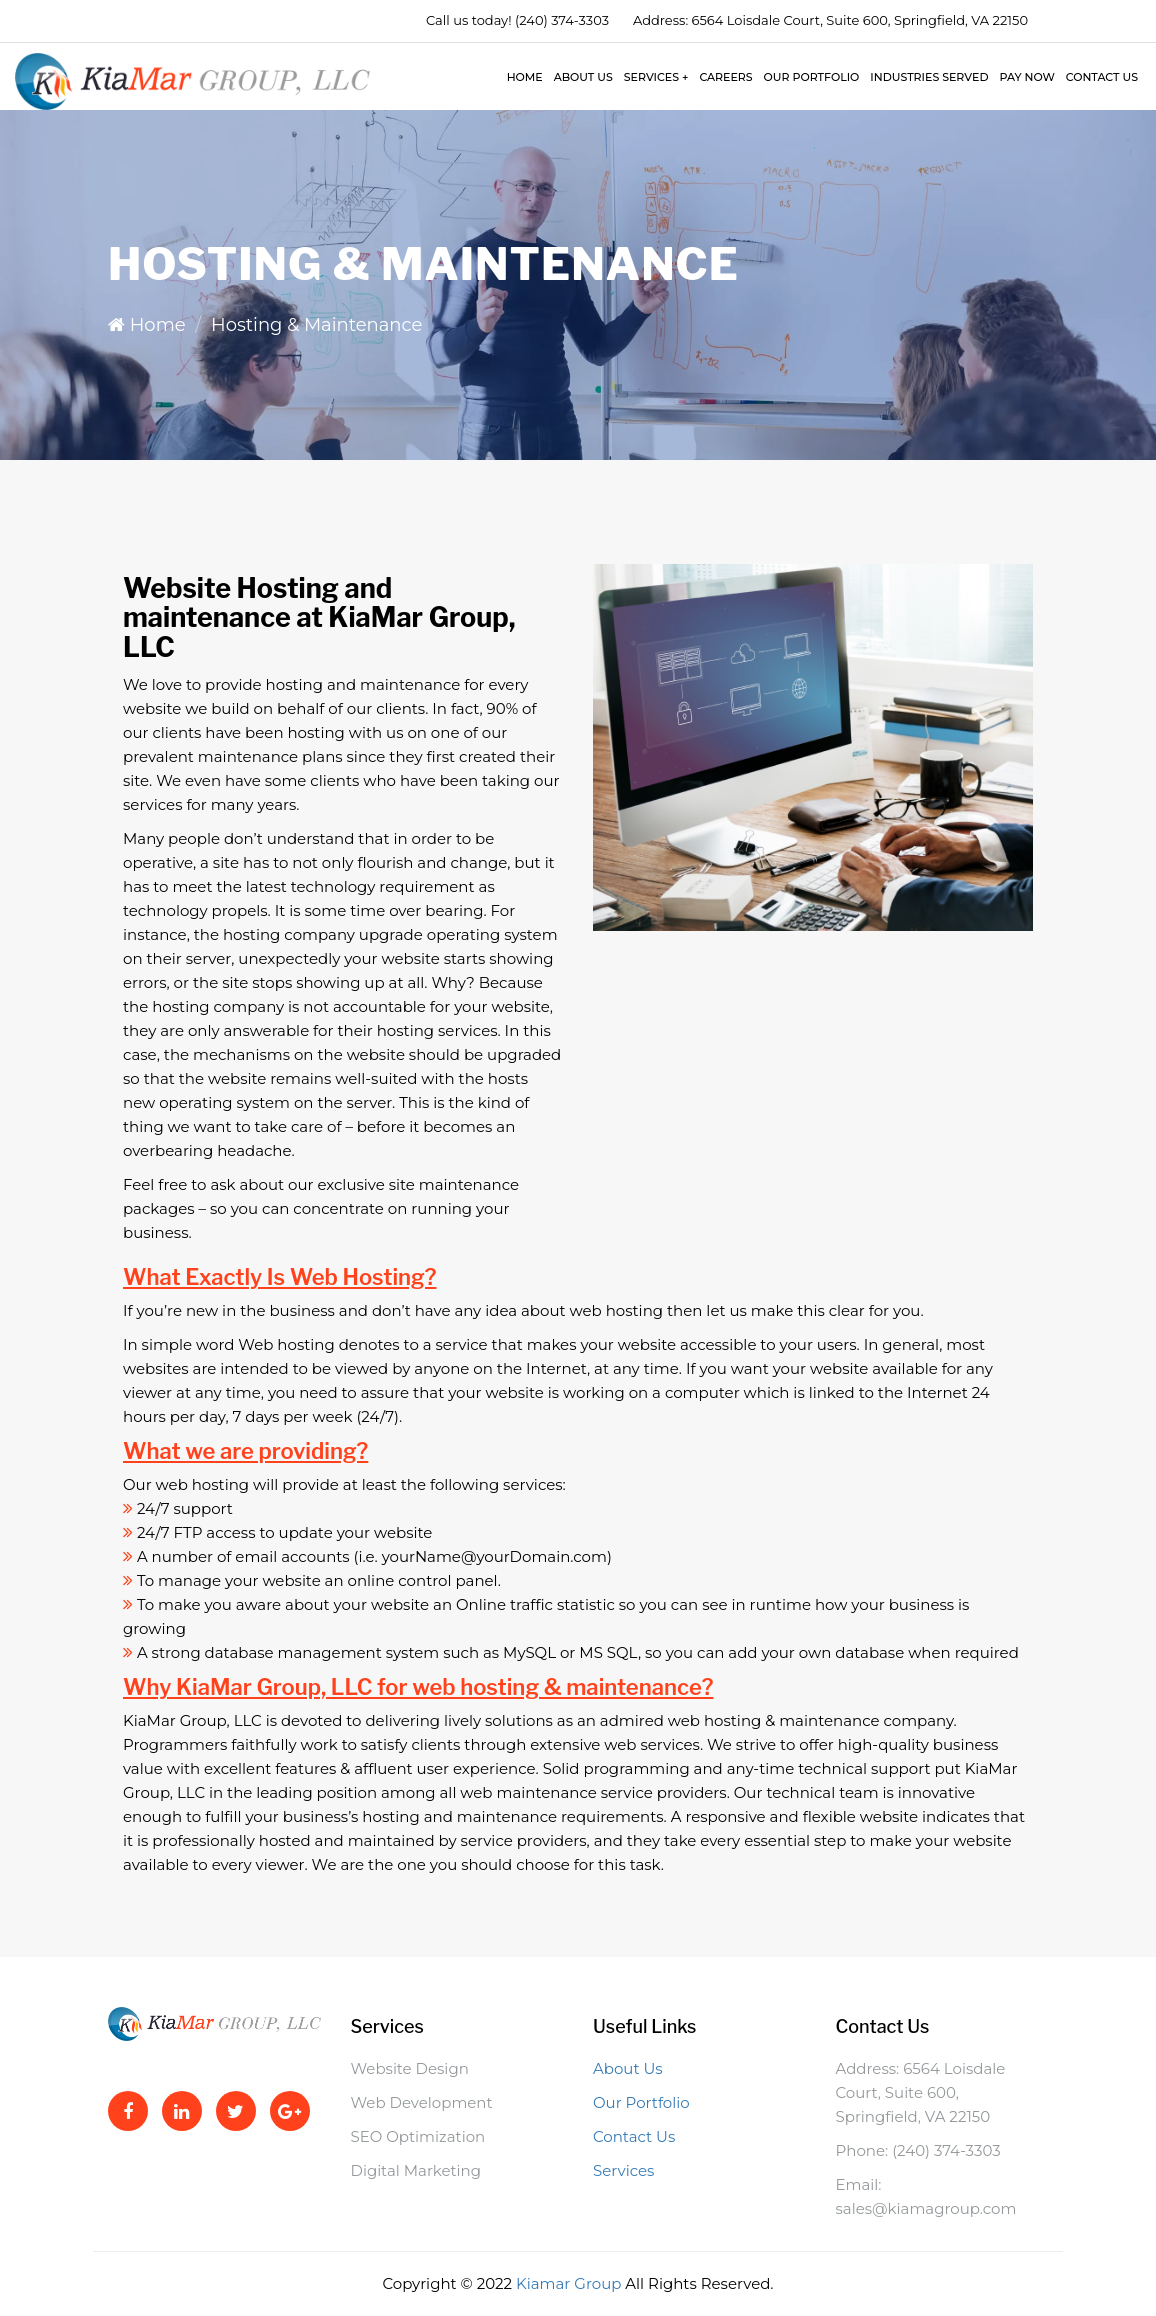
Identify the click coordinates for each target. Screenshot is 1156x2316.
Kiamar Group (570, 2283)
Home (525, 77)
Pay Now (1026, 77)
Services (656, 77)
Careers (725, 77)
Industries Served (929, 77)
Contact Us (1102, 77)
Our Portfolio (812, 77)
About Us (583, 77)
